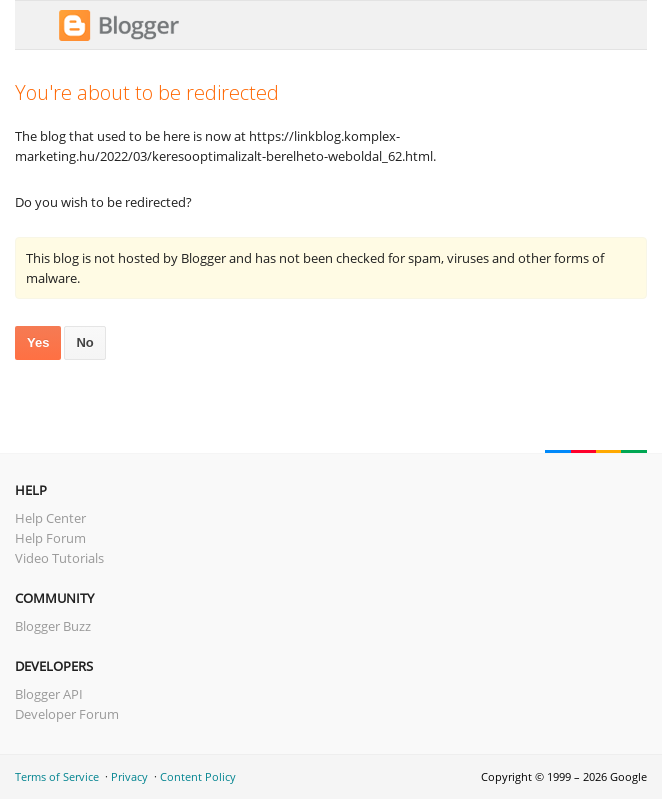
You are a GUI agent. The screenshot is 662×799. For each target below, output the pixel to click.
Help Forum (50, 538)
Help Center (50, 518)
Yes (38, 342)
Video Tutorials (59, 558)
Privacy (129, 776)
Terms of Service (57, 776)
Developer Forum (67, 714)
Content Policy (198, 776)
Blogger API (49, 694)
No (84, 342)
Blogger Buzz (53, 626)
